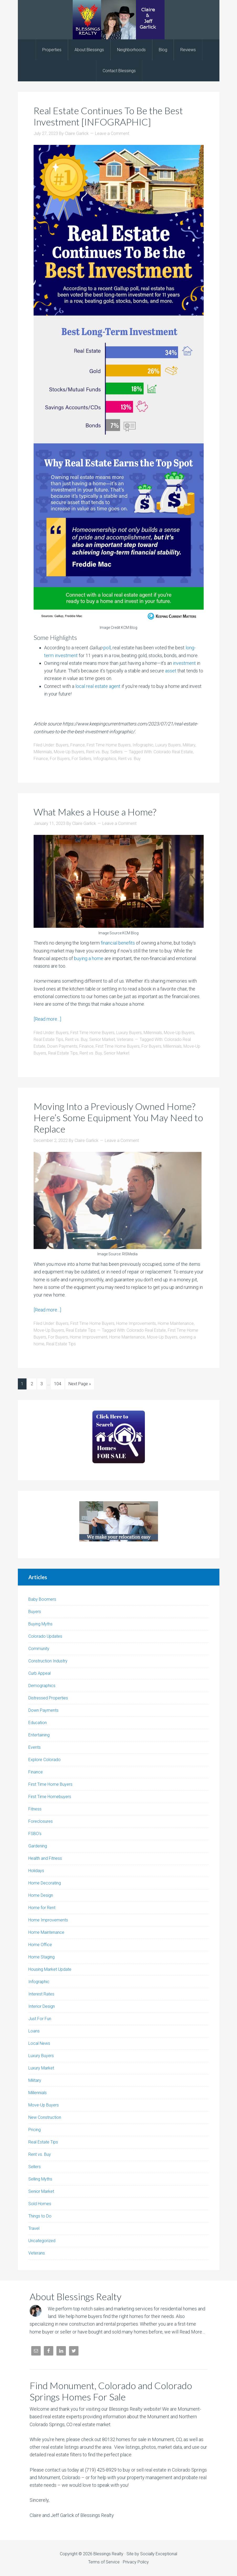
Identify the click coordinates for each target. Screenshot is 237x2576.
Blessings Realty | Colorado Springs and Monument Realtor (118, 19)
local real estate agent (97, 686)
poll (107, 647)
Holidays (36, 1870)
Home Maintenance (176, 1323)
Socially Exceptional (158, 2553)
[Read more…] (47, 1019)
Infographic (143, 744)
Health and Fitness (45, 1858)
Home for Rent (41, 1907)
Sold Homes (39, 2203)
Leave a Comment (112, 133)
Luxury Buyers (168, 744)
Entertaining (39, 1734)
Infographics (104, 758)
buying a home (88, 958)
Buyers (62, 744)
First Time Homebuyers (49, 1796)
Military (189, 744)
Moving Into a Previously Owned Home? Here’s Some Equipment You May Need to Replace (118, 1117)
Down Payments (62, 1046)
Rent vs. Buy (97, 751)
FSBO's (34, 1833)
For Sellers (81, 758)
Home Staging (41, 1957)
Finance (77, 744)
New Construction (44, 2117)
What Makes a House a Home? (95, 812)
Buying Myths (40, 1623)
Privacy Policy (136, 2561)
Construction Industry (47, 1660)
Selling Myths (40, 2179)
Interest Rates (41, 1994)
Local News (39, 2043)
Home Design (40, 1895)
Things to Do (39, 2216)
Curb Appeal (39, 1673)
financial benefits (118, 943)
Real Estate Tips (48, 1039)
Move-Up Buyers (69, 751)
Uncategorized (41, 2240)
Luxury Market (41, 2068)
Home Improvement (88, 1337)
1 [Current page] (22, 1383)
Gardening (37, 1845)
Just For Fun (39, 2018)
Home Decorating (44, 1882)
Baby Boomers (42, 1599)
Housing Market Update (49, 1969)
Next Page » (80, 1383)
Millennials (43, 751)
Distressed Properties (48, 1697)
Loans (34, 2031)
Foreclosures (40, 1821)
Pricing (34, 2129)
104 (57, 1383)
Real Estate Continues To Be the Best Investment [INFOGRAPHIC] (108, 116)
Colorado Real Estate (173, 751)
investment (184, 663)
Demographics (41, 1685)
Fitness (34, 1808)
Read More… (192, 2332)
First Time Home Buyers (109, 744)
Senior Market (102, 1039)
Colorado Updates (45, 1636)
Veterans (125, 1039)
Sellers (116, 751)
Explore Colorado (44, 1759)
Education (37, 1722)
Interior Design (41, 2006)
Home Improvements (136, 1323)
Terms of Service (104, 2561)
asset (170, 670)
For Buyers (60, 758)
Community (38, 1648)
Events (34, 1747)
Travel (33, 2228)
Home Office (40, 1944)
